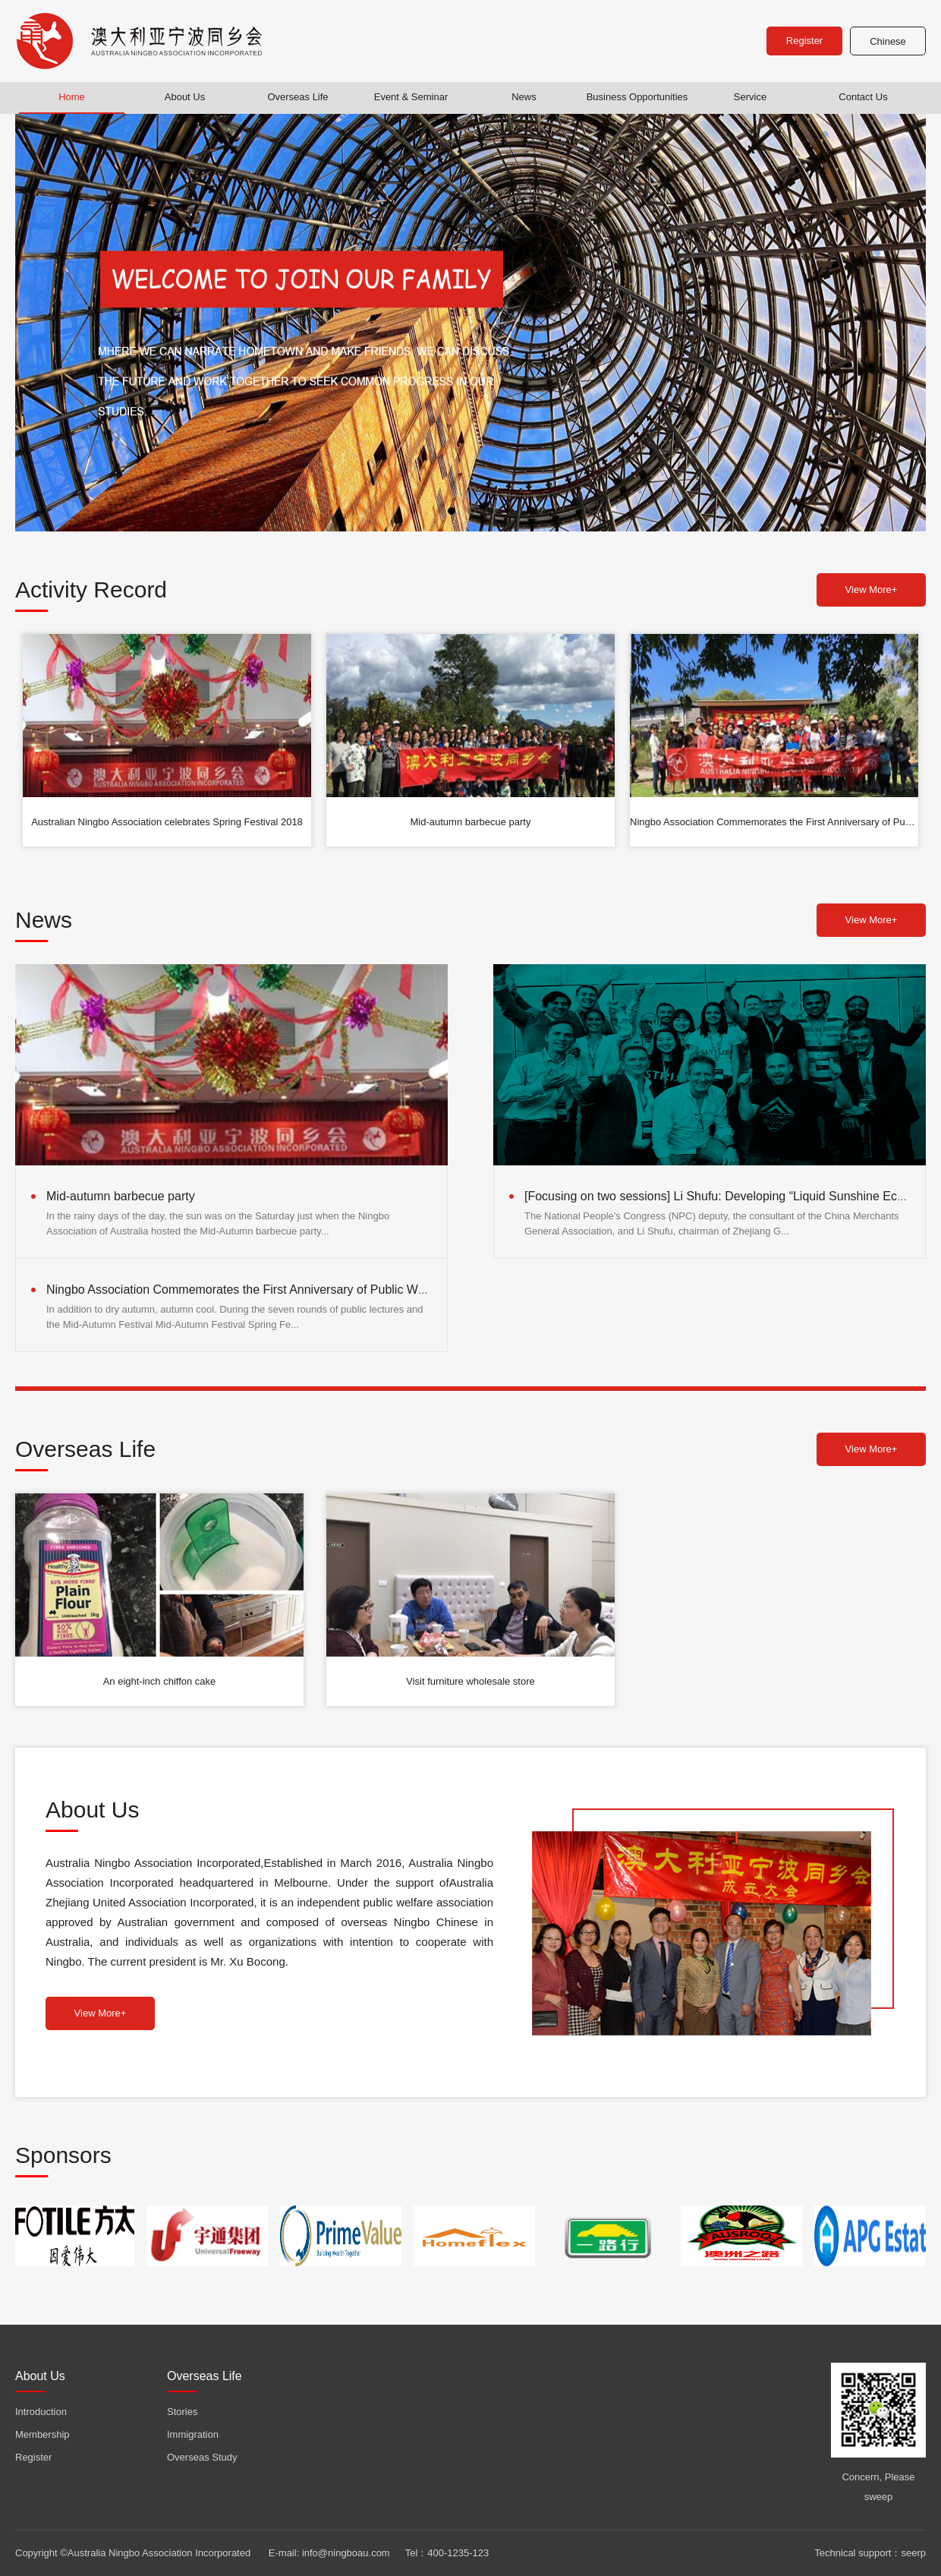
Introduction (41, 2411)
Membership (42, 2434)
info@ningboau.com (346, 2553)
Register (804, 40)
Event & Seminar (411, 96)
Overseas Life (297, 96)
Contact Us (863, 96)
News (524, 96)
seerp (913, 2553)
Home (71, 96)
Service (750, 96)
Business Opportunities (637, 96)
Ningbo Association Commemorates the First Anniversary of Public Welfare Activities (272, 1289)
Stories (182, 2411)
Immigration (193, 2434)
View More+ (871, 589)
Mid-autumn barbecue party (120, 1196)
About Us (185, 96)
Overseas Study (202, 2457)
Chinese (888, 41)
